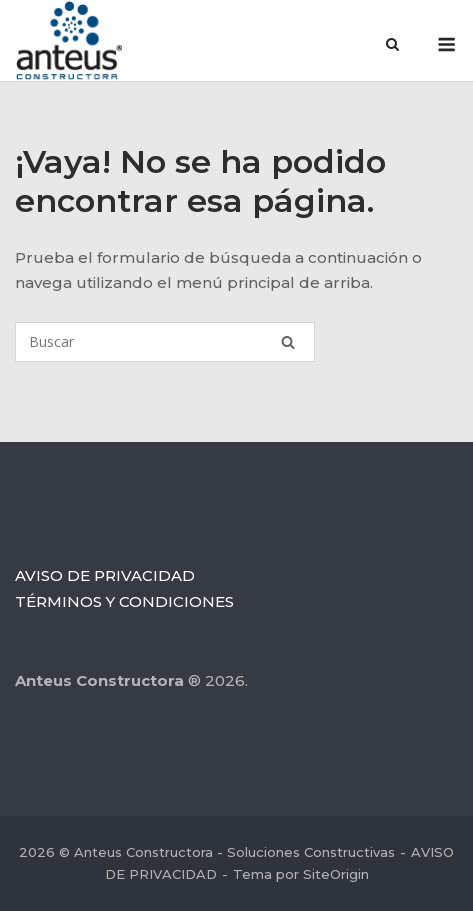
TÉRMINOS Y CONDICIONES (124, 601)
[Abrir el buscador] (392, 46)
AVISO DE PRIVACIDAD (105, 575)
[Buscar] (165, 342)
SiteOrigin (336, 874)
